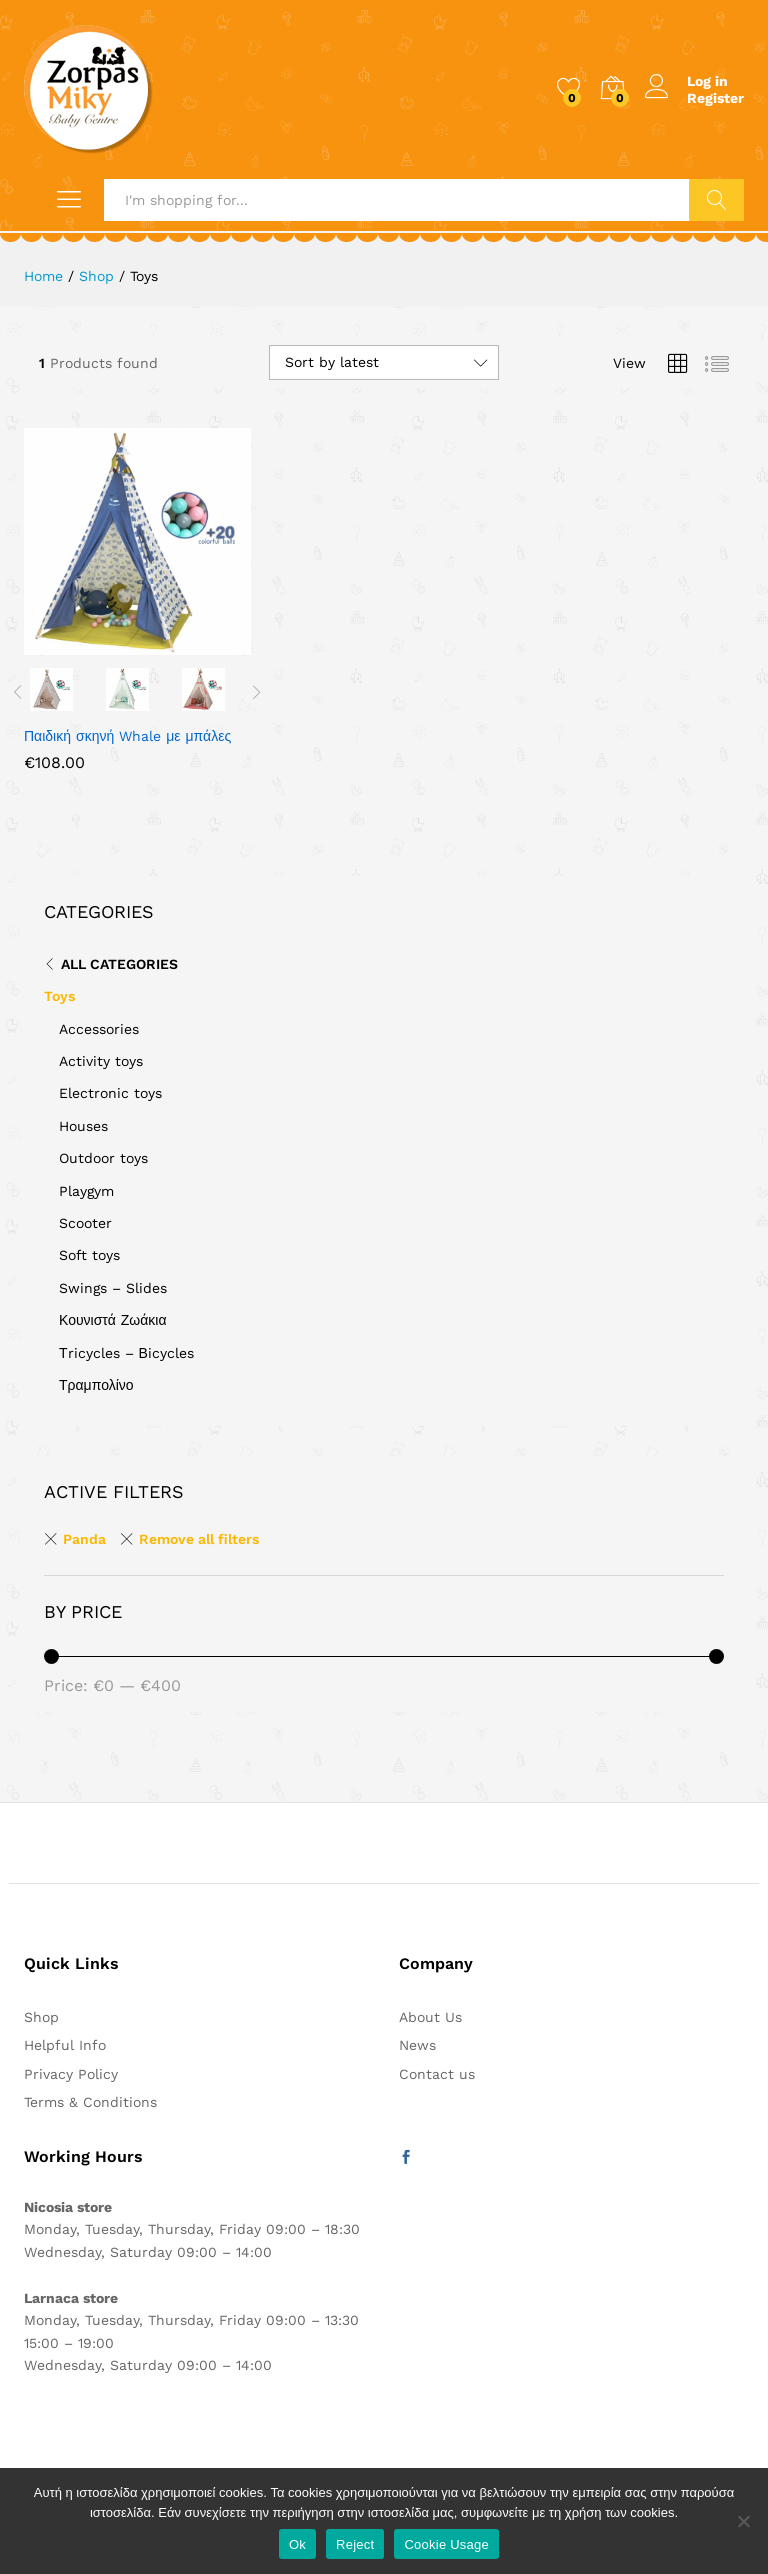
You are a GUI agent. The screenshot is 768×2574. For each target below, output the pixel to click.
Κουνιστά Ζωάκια (113, 1320)
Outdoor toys (103, 1158)
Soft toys (89, 1255)
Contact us (437, 2074)
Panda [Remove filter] (84, 1539)
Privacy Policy (71, 2074)
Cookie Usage (446, 2544)
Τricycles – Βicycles (126, 1353)
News (417, 2045)
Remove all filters (199, 1539)
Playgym (86, 1191)
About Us (430, 2017)
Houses (83, 1126)
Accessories (99, 1029)
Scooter (85, 1223)
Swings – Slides (113, 1288)
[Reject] (743, 2521)
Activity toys (101, 1061)
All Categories (119, 964)
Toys (59, 996)
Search (716, 200)
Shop (41, 2017)
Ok (297, 2544)
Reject (355, 2544)
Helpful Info (65, 2045)
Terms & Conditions (90, 2102)
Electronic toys (110, 1093)
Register (715, 98)
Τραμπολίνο (96, 1385)
